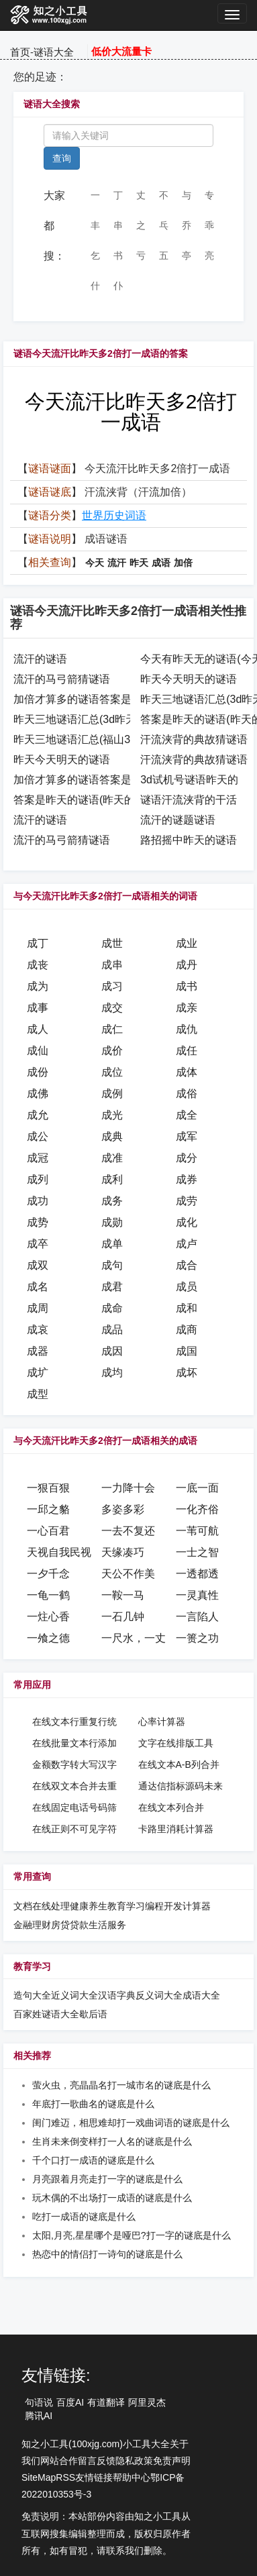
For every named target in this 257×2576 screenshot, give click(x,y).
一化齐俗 (197, 1509)
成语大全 (201, 1995)
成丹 (186, 964)
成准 (112, 1158)
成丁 (37, 943)
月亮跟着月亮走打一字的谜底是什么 (107, 2179)
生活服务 (107, 1924)
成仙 (37, 1050)
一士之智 (197, 1552)
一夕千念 (48, 1573)
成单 (112, 1243)
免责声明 (172, 2460)
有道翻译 (106, 2402)
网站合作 (59, 2460)
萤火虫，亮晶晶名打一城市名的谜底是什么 (121, 2085)
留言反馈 (96, 2460)
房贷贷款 (70, 1924)
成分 (186, 1158)
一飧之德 (48, 1638)
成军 (186, 1136)
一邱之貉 (48, 1509)
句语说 (39, 2402)
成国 (186, 1351)
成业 (186, 943)
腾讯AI (38, 2415)
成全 (186, 1115)
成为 (37, 986)
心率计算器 (161, 1721)
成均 (112, 1372)
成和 (186, 1308)
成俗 (186, 1093)
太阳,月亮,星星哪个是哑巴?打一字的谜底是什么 (131, 2235)
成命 (112, 1308)
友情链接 (94, 2477)
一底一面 (197, 1488)
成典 (112, 1136)
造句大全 (32, 1995)
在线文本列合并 (171, 1807)
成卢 (186, 1243)
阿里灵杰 (147, 2402)
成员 (186, 1286)
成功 (37, 1201)
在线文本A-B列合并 (178, 1764)
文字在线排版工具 (175, 1743)
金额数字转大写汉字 (74, 1764)
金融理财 (32, 1924)
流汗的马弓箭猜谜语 (61, 679)
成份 (37, 1072)
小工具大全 (146, 2444)
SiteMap (38, 2477)
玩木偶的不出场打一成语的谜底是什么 (112, 2197)
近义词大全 (74, 1995)
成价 (112, 1050)
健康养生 (88, 1906)
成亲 (186, 1007)
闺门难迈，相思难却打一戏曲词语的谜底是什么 (130, 2122)
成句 (112, 1265)
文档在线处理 (41, 1906)
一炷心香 (48, 1616)
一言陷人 (197, 1616)
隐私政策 (134, 2460)
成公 (37, 1136)
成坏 (186, 1372)
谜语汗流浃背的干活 (188, 799)
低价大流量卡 (121, 51)
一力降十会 (128, 1488)
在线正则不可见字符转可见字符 (74, 1830)
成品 (112, 1329)
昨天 (139, 562)
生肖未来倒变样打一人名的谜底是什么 (112, 2141)
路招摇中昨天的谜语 (188, 840)
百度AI (70, 2402)
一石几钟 (122, 1616)
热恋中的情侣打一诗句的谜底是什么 (107, 2254)
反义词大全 (159, 1995)
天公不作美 (128, 1573)
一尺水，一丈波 (138, 1638)
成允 (37, 1115)
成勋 (112, 1222)
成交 (112, 1007)
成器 (37, 1351)
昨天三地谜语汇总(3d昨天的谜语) (92, 719)
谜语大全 (54, 52)
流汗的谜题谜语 (177, 820)
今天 (94, 562)
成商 (186, 1329)
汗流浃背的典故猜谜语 (194, 739)
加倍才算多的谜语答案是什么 (83, 699)
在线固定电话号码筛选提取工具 (74, 1808)
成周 (37, 1308)
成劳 (186, 1201)
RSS (65, 2477)
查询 (61, 158)
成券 (186, 1179)
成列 (37, 1179)
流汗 (116, 562)
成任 (186, 1050)
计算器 (197, 1906)
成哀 (37, 1329)
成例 (112, 1093)
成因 (112, 1351)
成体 (186, 1072)
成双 (37, 1265)
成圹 (37, 1372)
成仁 (112, 1029)
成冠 (37, 1158)
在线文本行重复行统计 (74, 1722)
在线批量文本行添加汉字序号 (74, 1744)
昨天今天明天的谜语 (188, 679)
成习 (112, 986)
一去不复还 (128, 1530)
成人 (37, 1029)
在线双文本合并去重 (74, 1786)
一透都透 (197, 1573)
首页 (20, 52)
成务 (112, 1201)
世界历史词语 (114, 515)
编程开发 (164, 1906)
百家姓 (27, 2014)
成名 (37, 1286)
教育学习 (126, 1906)
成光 (112, 1115)
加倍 (183, 562)
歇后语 (93, 2014)
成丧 (37, 964)
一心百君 (48, 1530)
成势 (37, 1222)
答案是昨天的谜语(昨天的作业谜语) (97, 799)
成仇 (186, 1029)
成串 (112, 964)
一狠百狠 (48, 1488)
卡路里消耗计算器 (175, 1829)
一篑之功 (197, 1638)
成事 (37, 1007)
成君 (112, 1286)
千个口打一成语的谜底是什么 (93, 2160)
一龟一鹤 (48, 1595)
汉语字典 (117, 1995)
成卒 (37, 1243)
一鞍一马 (122, 1595)
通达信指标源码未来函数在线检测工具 (180, 1787)
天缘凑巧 (122, 1552)
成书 (186, 986)
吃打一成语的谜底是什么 (84, 2216)
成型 (37, 1394)
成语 (161, 562)
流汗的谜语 (40, 659)
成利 (112, 1179)
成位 (112, 1072)
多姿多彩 (122, 1509)
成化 (186, 1222)
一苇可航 (197, 1530)
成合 (186, 1265)
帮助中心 (131, 2477)
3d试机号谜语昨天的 (189, 779)
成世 (112, 943)
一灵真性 (197, 1595)
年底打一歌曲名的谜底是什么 (93, 2103)
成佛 (37, 1093)
